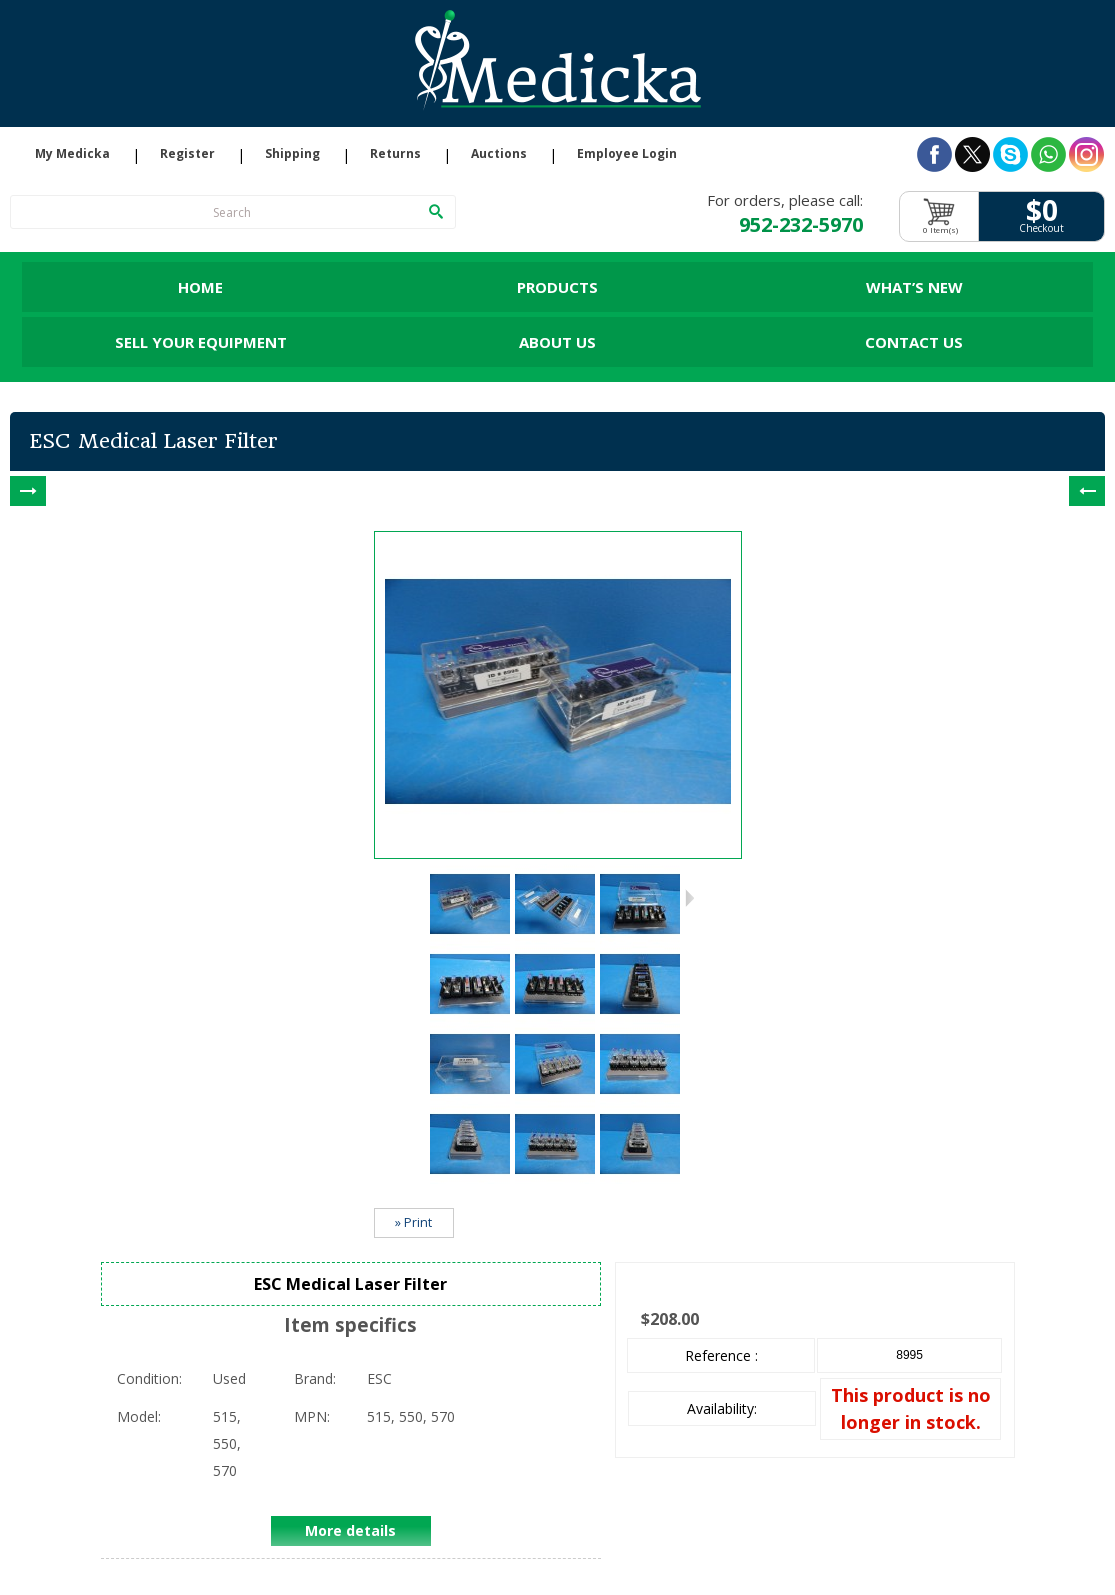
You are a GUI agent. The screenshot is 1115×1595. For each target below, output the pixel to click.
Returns (395, 154)
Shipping (292, 154)
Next (689, 898)
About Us (557, 342)
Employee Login (627, 154)
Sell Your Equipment (201, 342)
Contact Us (914, 342)
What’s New (914, 287)
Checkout (1041, 228)
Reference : (721, 1355)
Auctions (499, 154)
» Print (413, 1222)
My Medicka (72, 154)
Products (557, 287)
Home (200, 287)
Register (187, 154)
